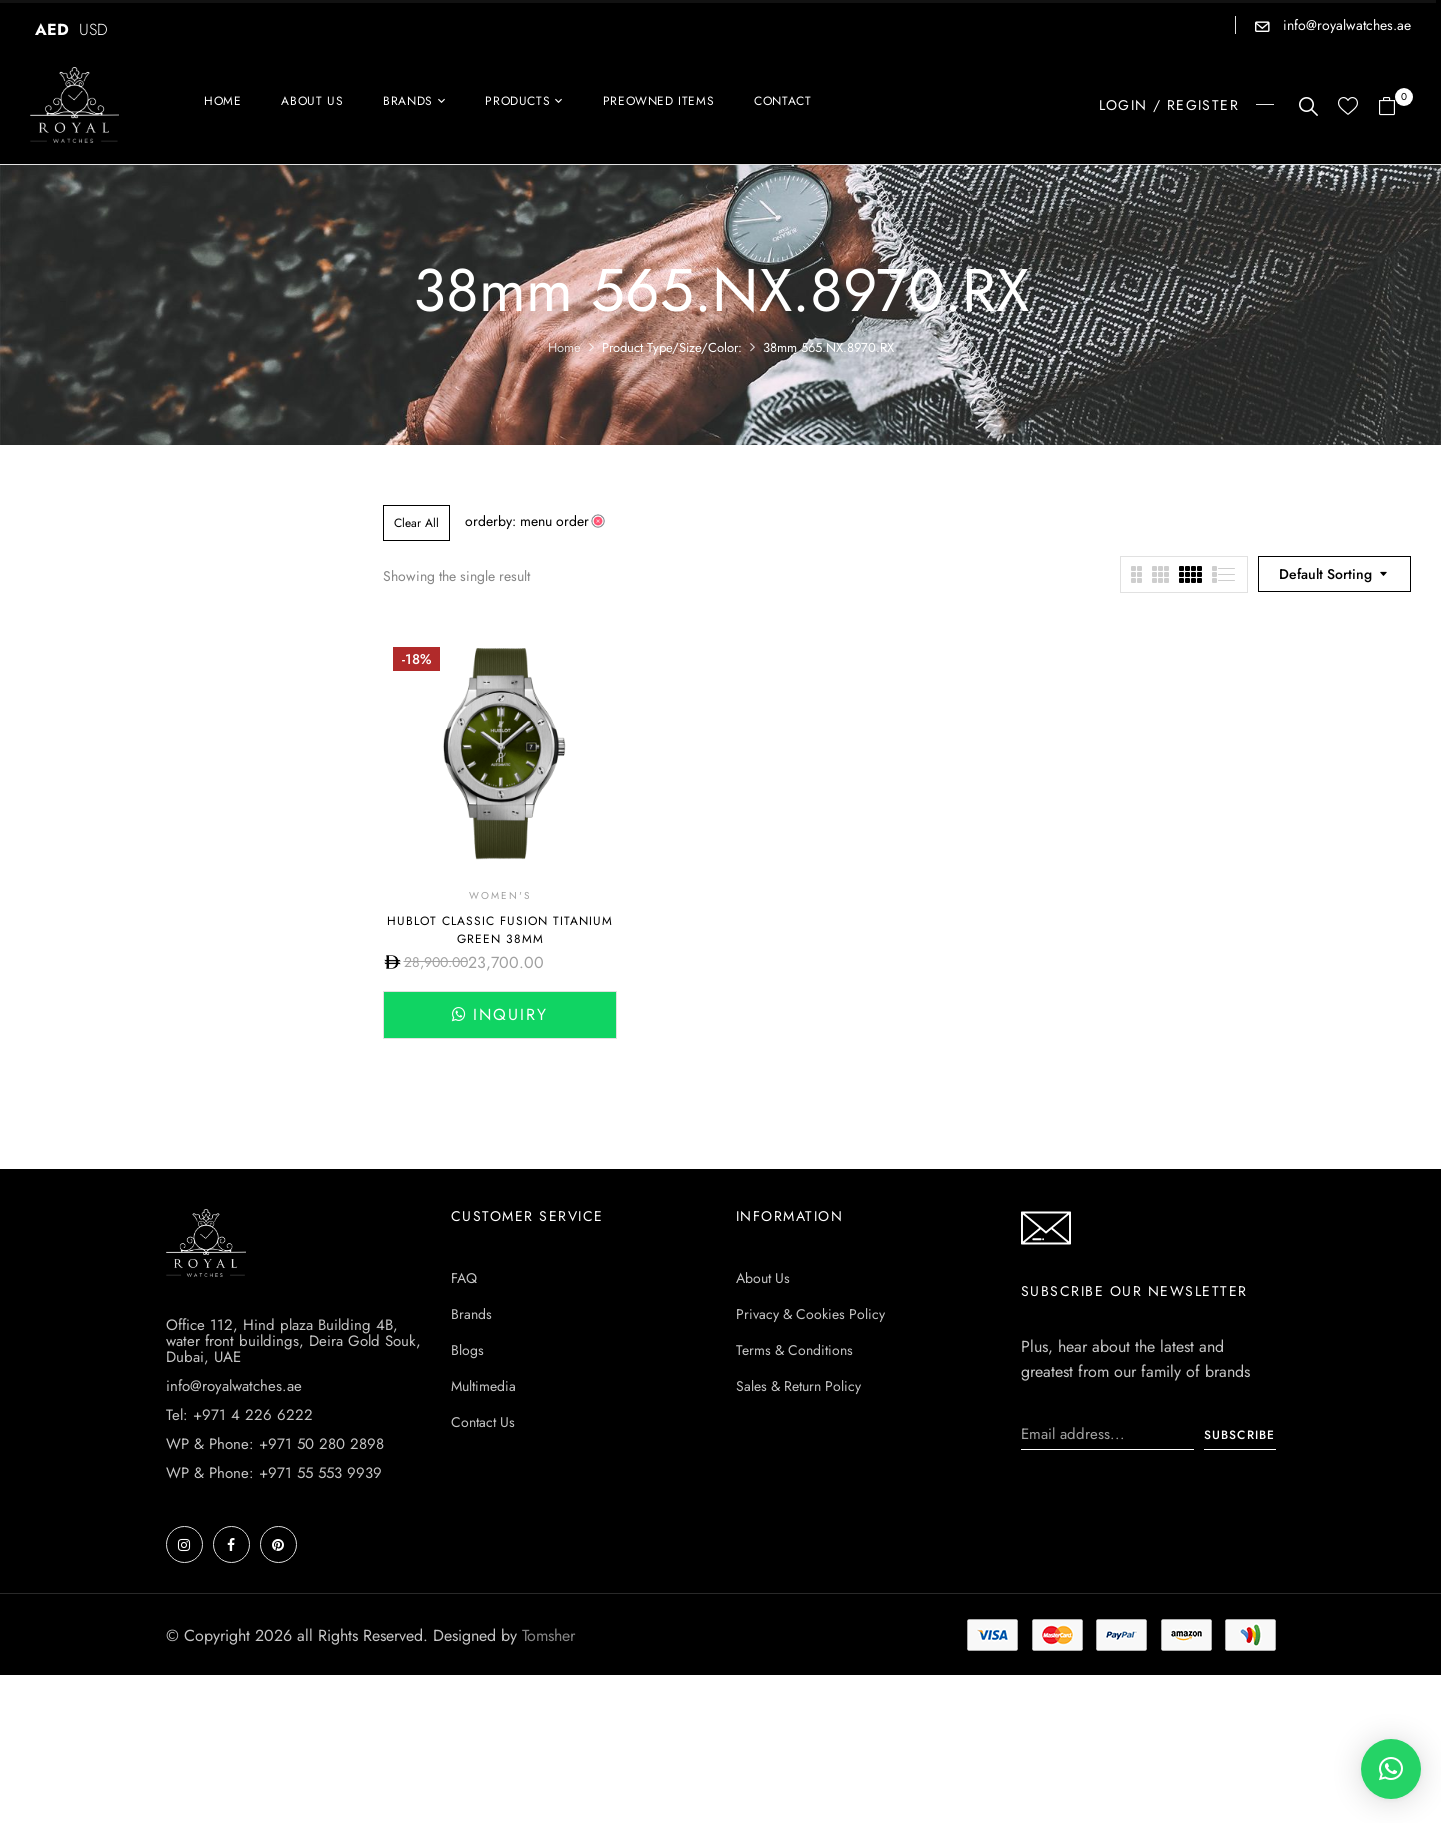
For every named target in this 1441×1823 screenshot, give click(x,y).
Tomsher (548, 1635)
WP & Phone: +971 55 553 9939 (274, 1473)
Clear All (416, 523)
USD (93, 29)
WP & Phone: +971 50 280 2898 (275, 1444)
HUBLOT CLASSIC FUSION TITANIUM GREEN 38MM (500, 930)
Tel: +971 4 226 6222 (239, 1415)
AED (52, 29)
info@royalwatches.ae (1345, 25)
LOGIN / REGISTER (1169, 105)
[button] (1394, 107)
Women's (500, 895)
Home (564, 347)
